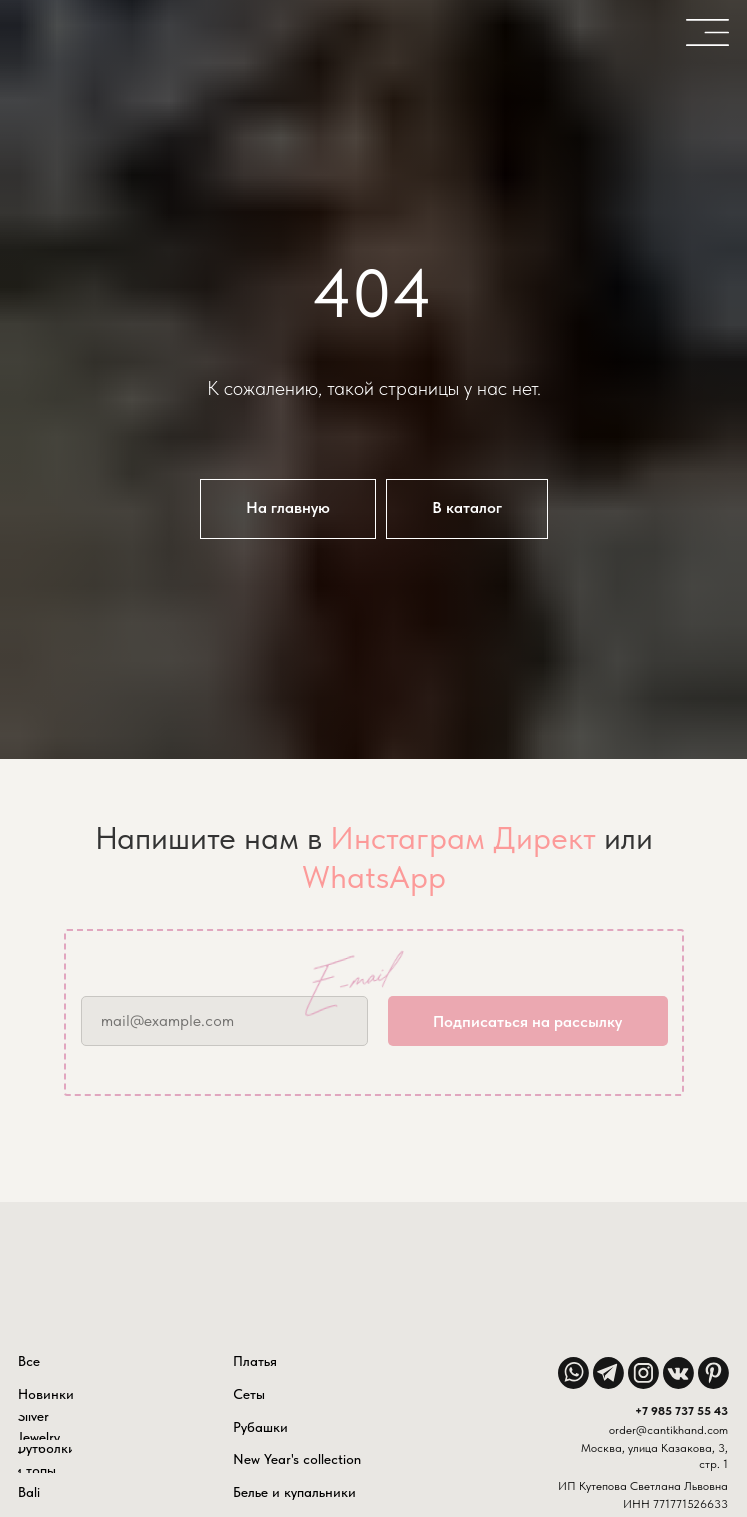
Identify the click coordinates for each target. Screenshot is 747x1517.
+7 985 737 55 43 (681, 1411)
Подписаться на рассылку (527, 1021)
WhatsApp (374, 877)
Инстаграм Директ (463, 838)
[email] (224, 1021)
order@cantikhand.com (668, 1430)
